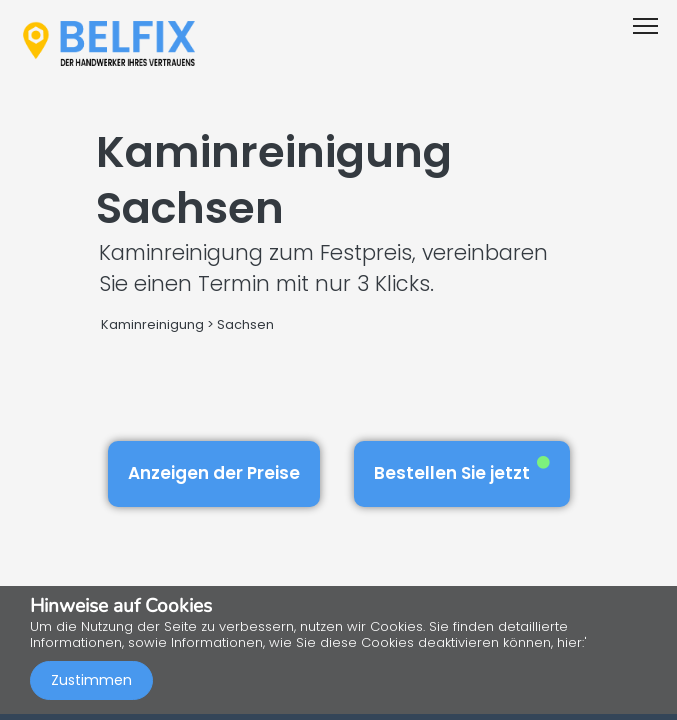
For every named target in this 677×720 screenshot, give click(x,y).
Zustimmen (91, 680)
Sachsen (245, 324)
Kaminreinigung (152, 324)
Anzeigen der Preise (214, 473)
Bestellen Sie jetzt (462, 470)
